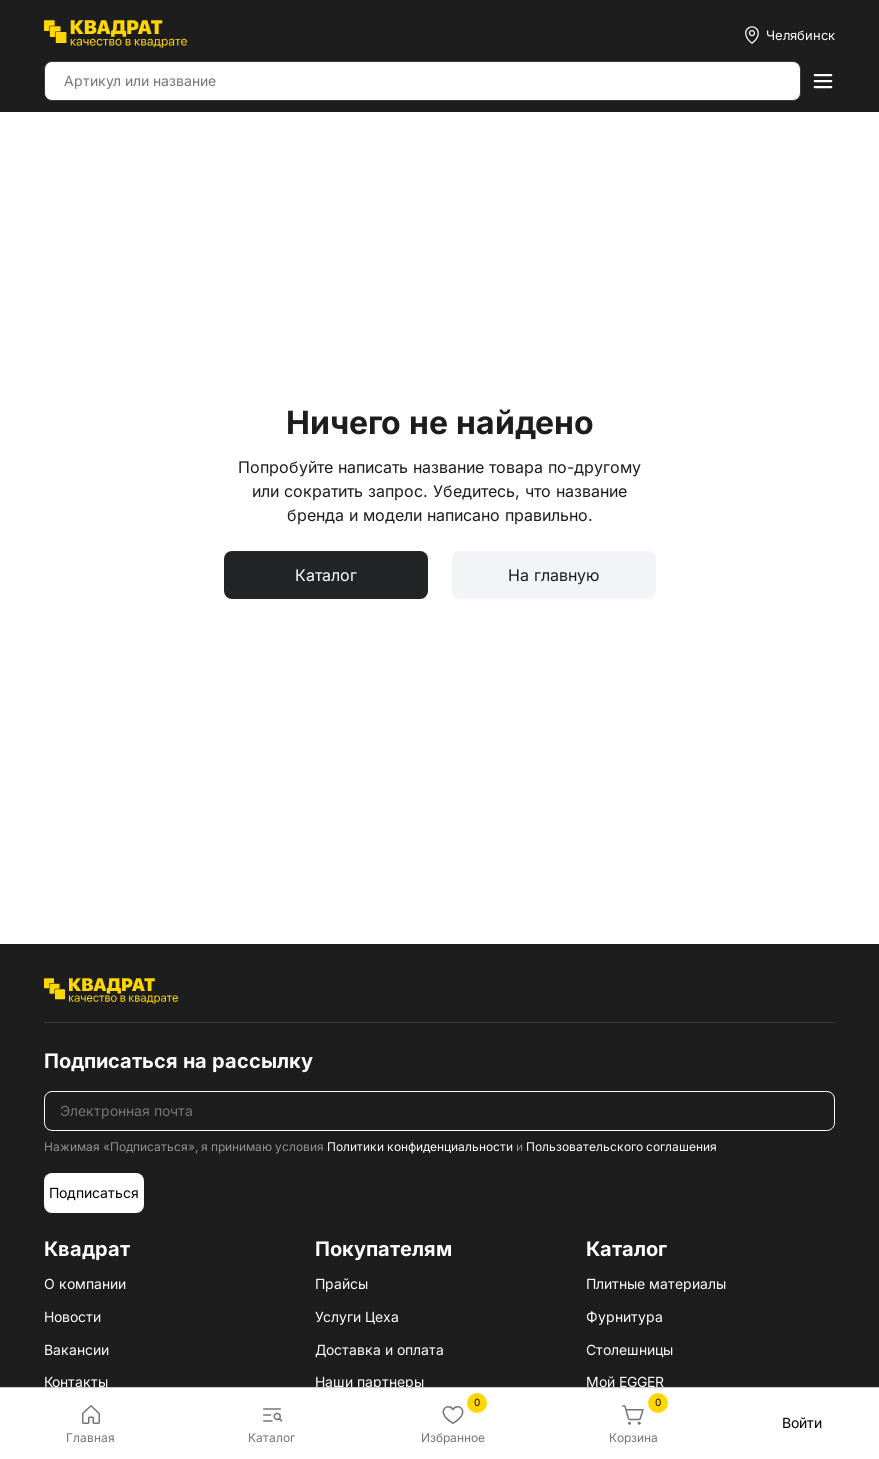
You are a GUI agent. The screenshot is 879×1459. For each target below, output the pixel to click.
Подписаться (94, 1192)
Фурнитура (624, 1316)
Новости (72, 1316)
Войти (802, 1422)
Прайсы (341, 1283)
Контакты (76, 1381)
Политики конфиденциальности (420, 1146)
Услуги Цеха (357, 1316)
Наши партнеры (369, 1381)
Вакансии (76, 1349)
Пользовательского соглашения (621, 1146)
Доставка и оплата (379, 1349)
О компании (85, 1283)
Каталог (326, 575)
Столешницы (629, 1349)
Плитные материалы (656, 1283)
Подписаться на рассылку (178, 1061)
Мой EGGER (625, 1381)
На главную (553, 575)
